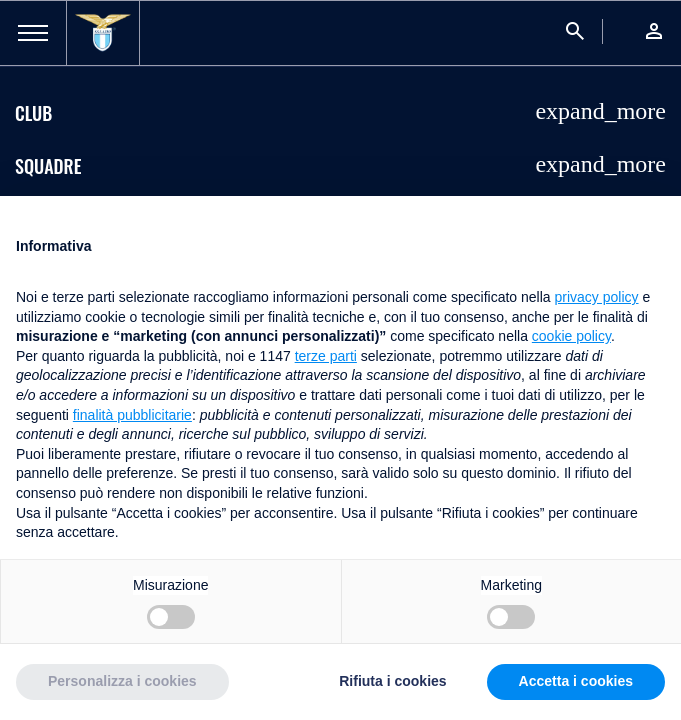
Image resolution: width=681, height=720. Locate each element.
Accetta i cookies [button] (576, 681)
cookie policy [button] (571, 336)
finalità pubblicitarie (132, 415)
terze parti (326, 356)
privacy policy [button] (597, 297)
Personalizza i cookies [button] (122, 681)
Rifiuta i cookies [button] (392, 681)
